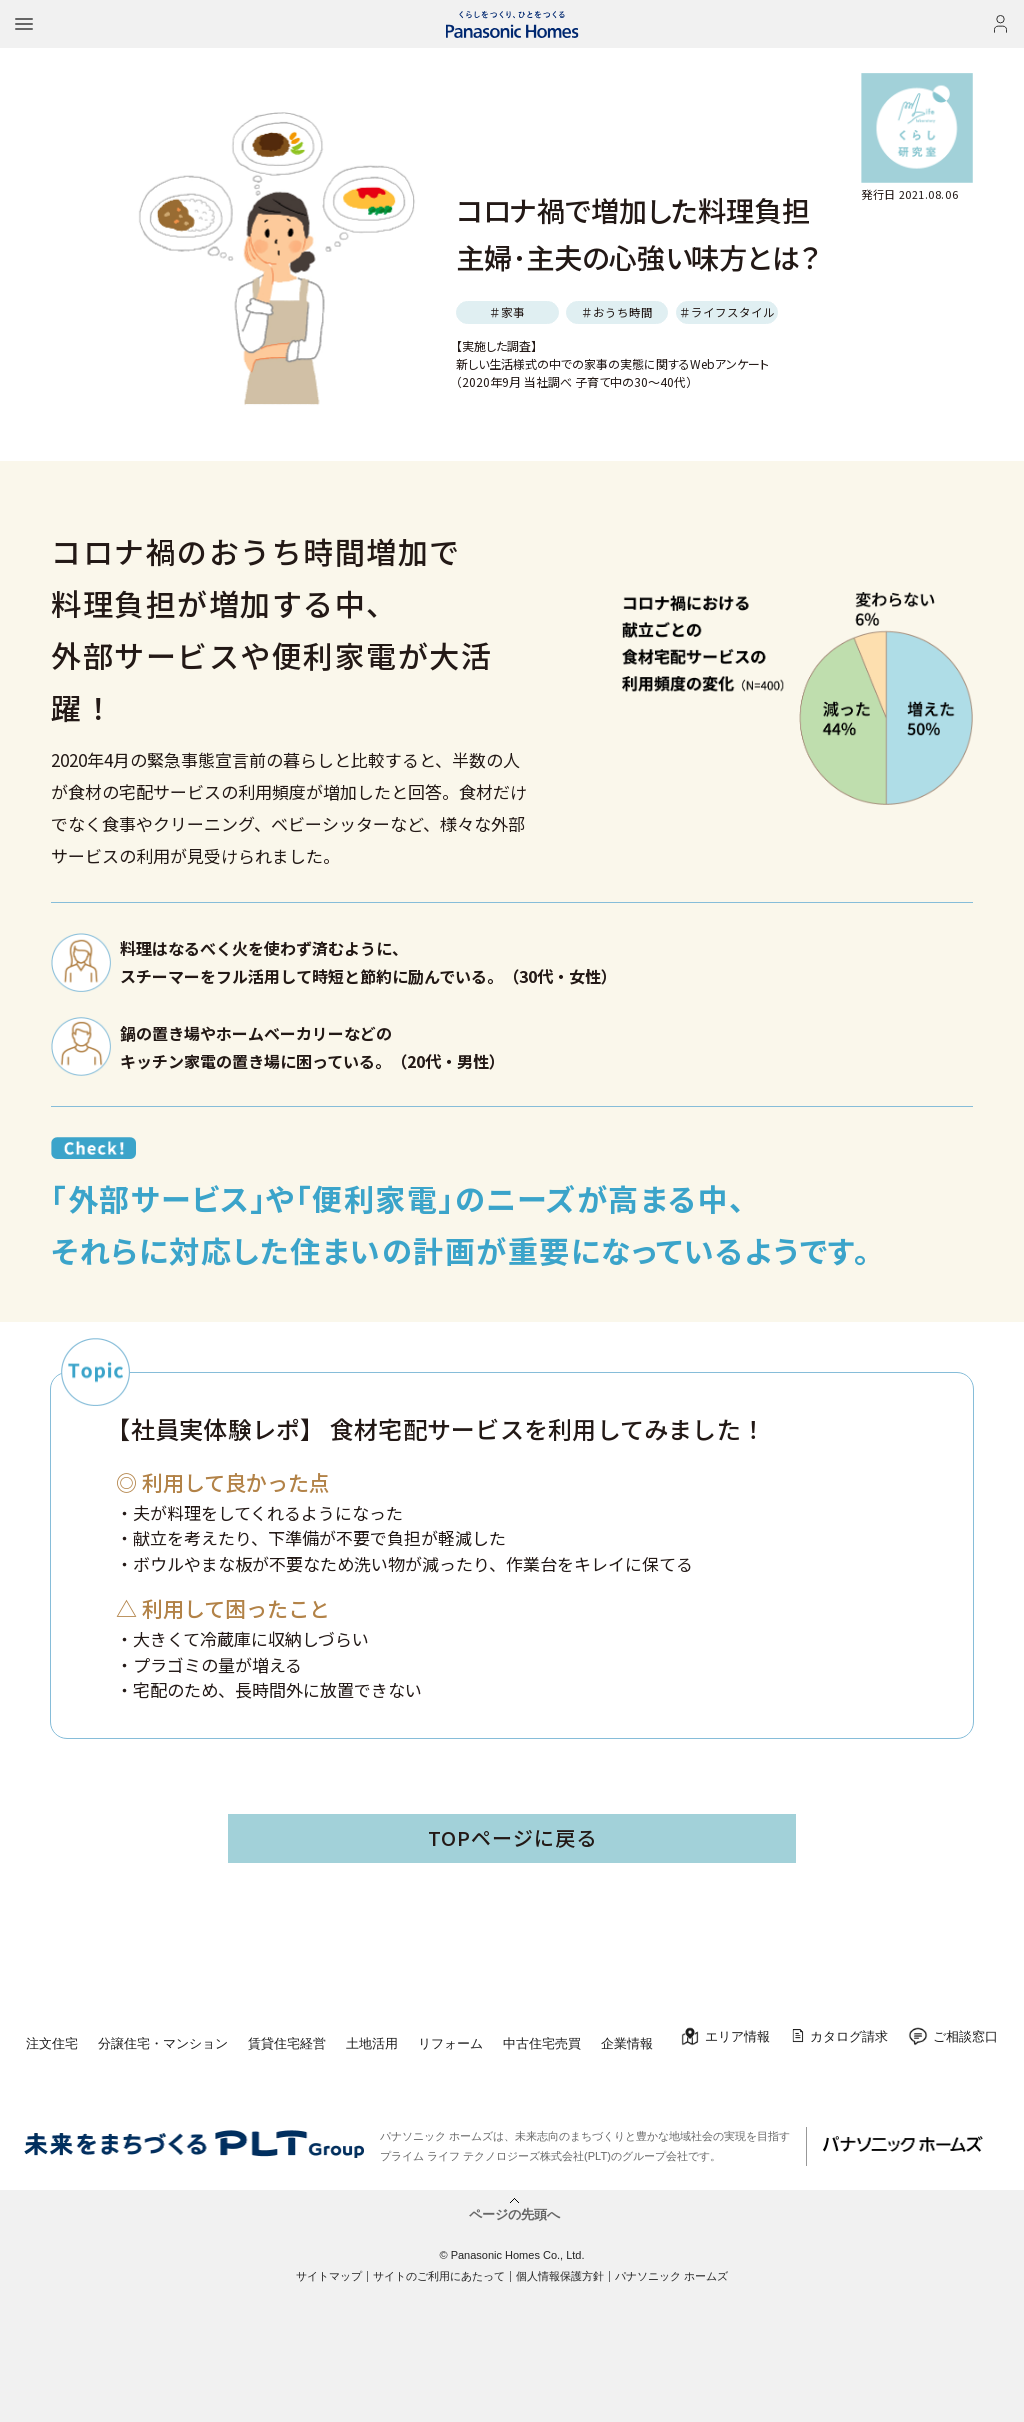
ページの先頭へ (514, 2214)
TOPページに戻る (512, 1837)
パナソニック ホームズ (671, 2276)
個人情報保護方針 (560, 2276)
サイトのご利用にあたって (439, 2276)
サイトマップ (329, 2276)
